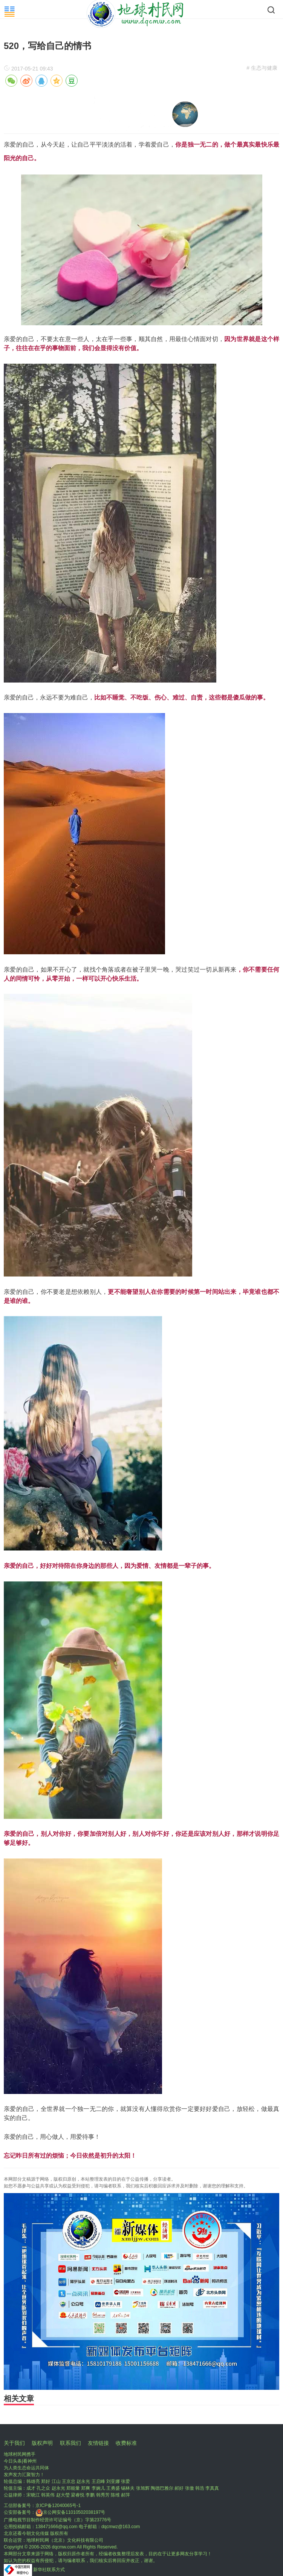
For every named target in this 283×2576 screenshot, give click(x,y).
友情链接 (98, 2443)
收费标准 (126, 2443)
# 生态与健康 (261, 68)
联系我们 (70, 2443)
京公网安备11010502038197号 (70, 2512)
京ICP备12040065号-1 (58, 2505)
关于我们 (14, 2443)
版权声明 (42, 2443)
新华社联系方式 (49, 2569)
